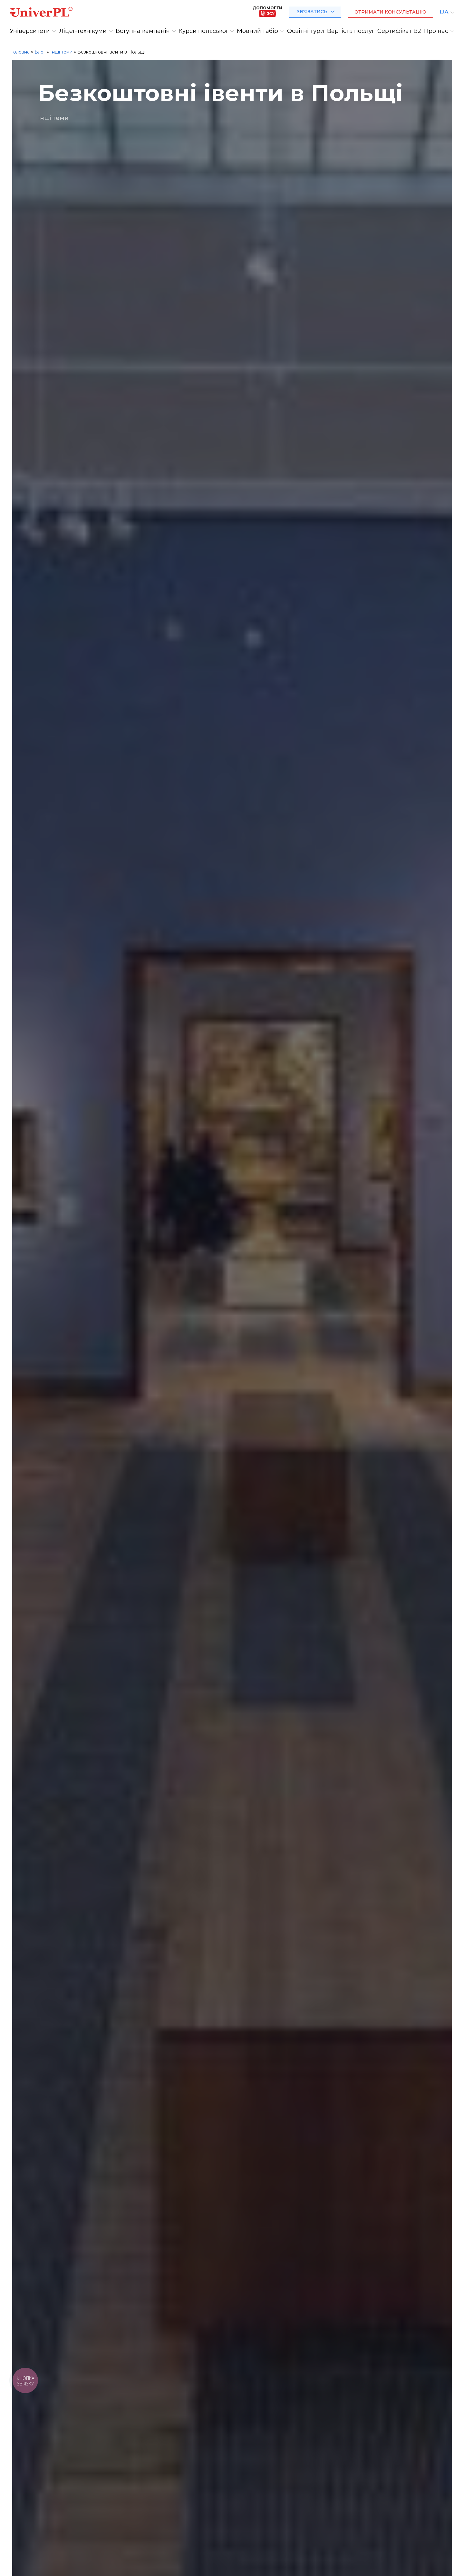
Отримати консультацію (390, 12)
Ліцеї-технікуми (83, 31)
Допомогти (267, 11)
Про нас (436, 31)
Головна (20, 52)
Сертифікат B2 (399, 31)
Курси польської (203, 31)
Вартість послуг (351, 31)
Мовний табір (257, 31)
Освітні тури (305, 31)
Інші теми (61, 52)
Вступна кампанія (143, 31)
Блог (39, 52)
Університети (30, 31)
